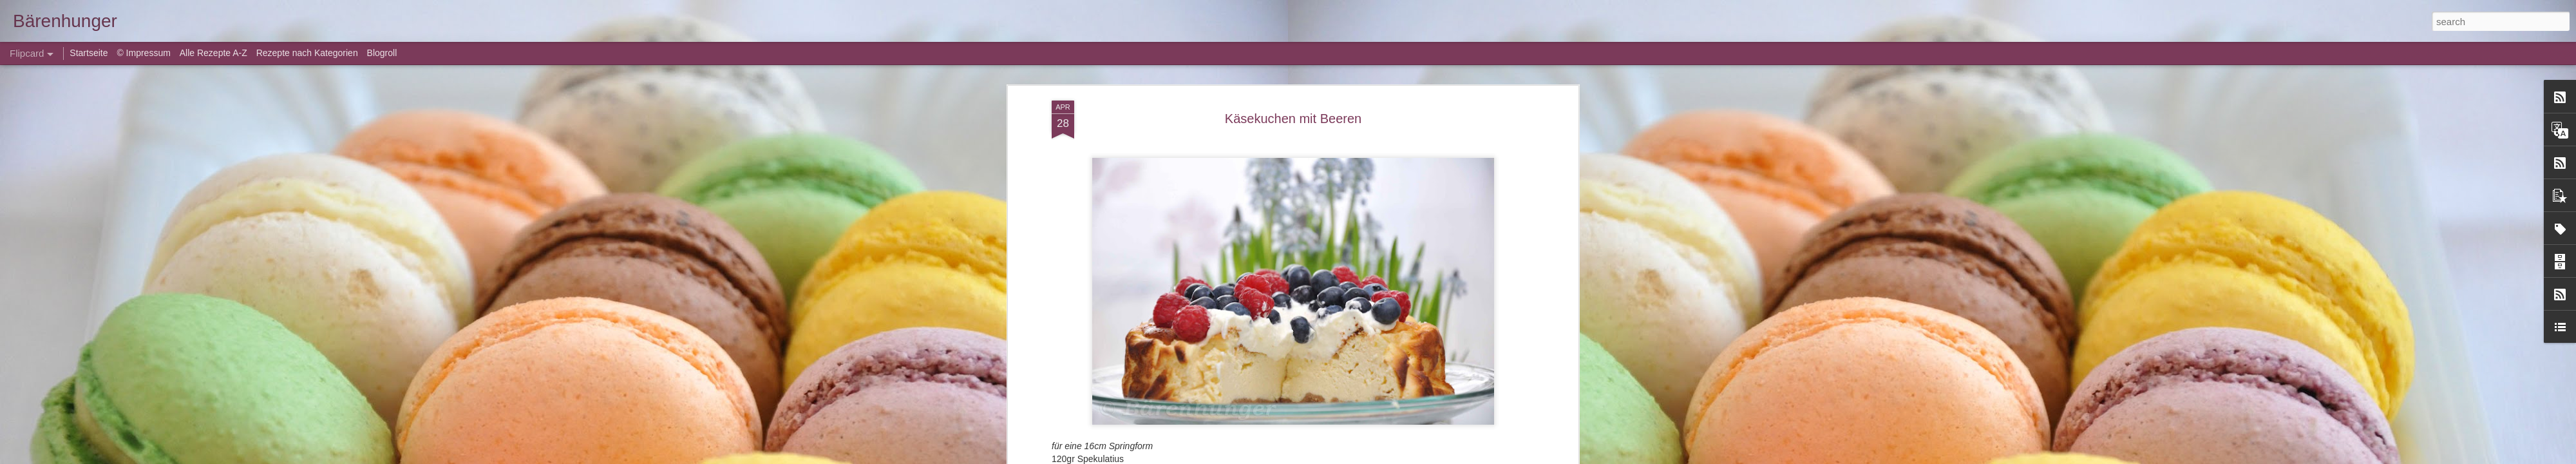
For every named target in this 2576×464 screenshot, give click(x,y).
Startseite (90, 53)
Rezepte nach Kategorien (307, 53)
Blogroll (382, 53)
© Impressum (143, 53)
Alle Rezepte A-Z (213, 53)
